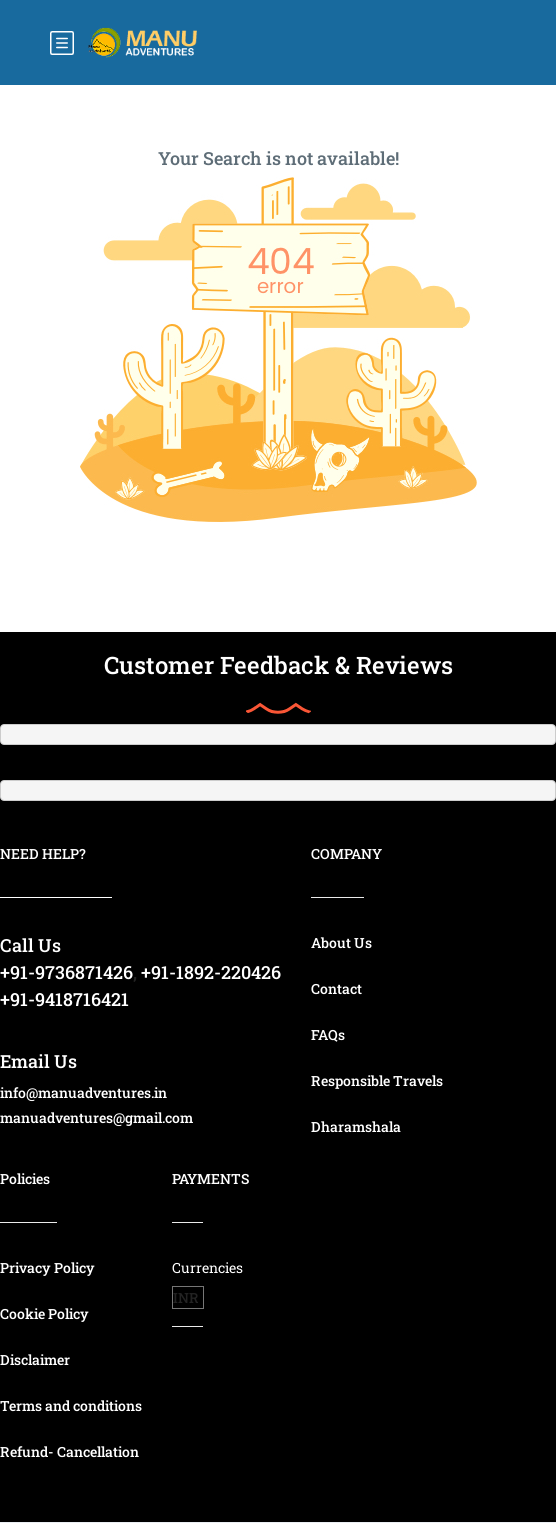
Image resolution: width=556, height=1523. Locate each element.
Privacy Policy (47, 1267)
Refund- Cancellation (69, 1451)
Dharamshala (356, 1126)
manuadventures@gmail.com (96, 1117)
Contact (336, 988)
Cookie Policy (44, 1313)
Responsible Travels (377, 1080)
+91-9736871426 (66, 972)
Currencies (207, 1267)
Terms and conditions (71, 1405)
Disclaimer (35, 1359)
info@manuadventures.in (83, 1092)
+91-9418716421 (64, 999)
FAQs (328, 1034)
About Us (341, 942)
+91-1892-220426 (211, 972)
